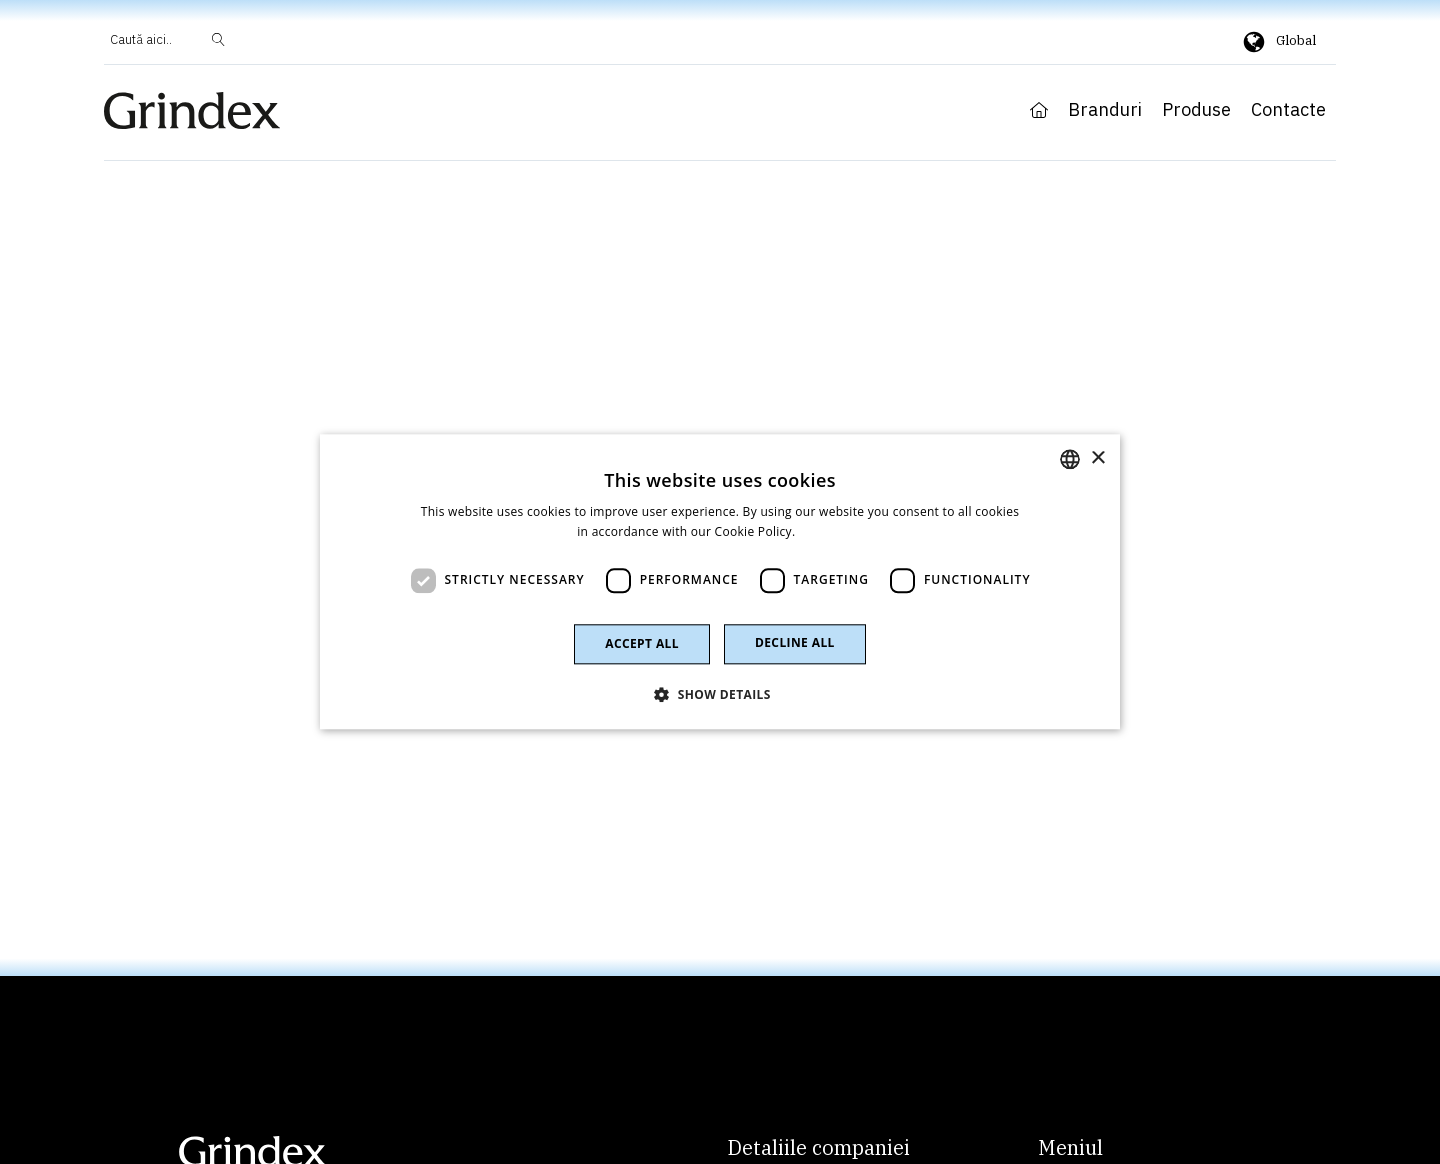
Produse (1196, 110)
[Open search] (167, 40)
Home (1039, 110)
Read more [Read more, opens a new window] (831, 532)
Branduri (1105, 110)
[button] (720, 695)
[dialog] (720, 581)
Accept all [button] (642, 643)
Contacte (1288, 110)
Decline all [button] (795, 642)
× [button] (1097, 458)
